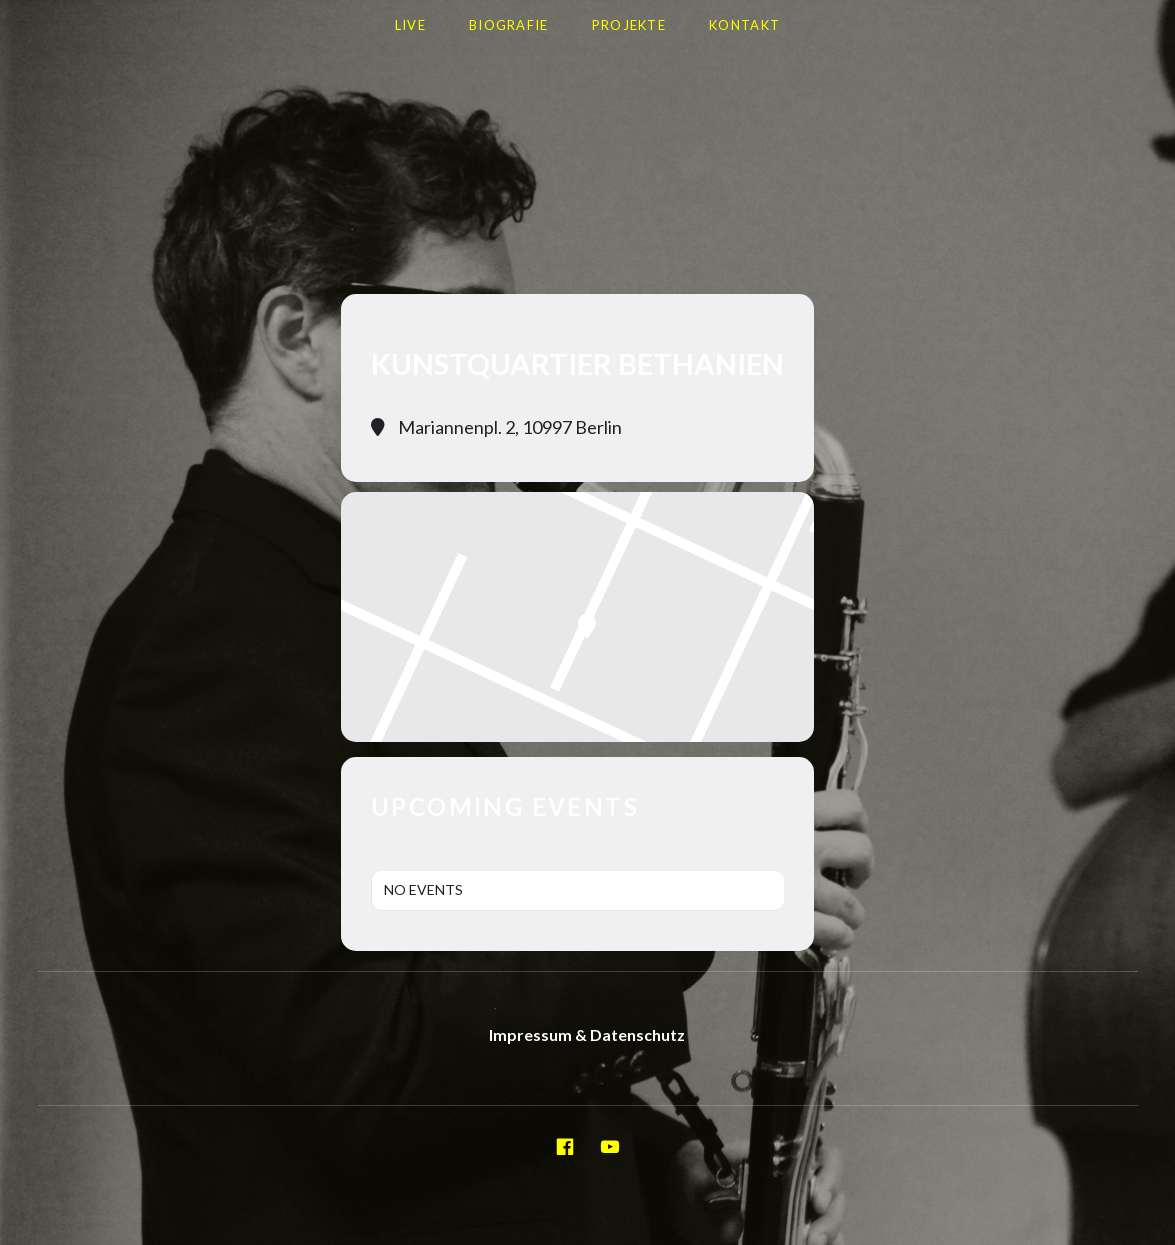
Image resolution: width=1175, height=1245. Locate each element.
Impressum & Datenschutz (587, 1034)
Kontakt (744, 25)
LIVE (410, 25)
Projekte (629, 25)
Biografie (509, 25)
